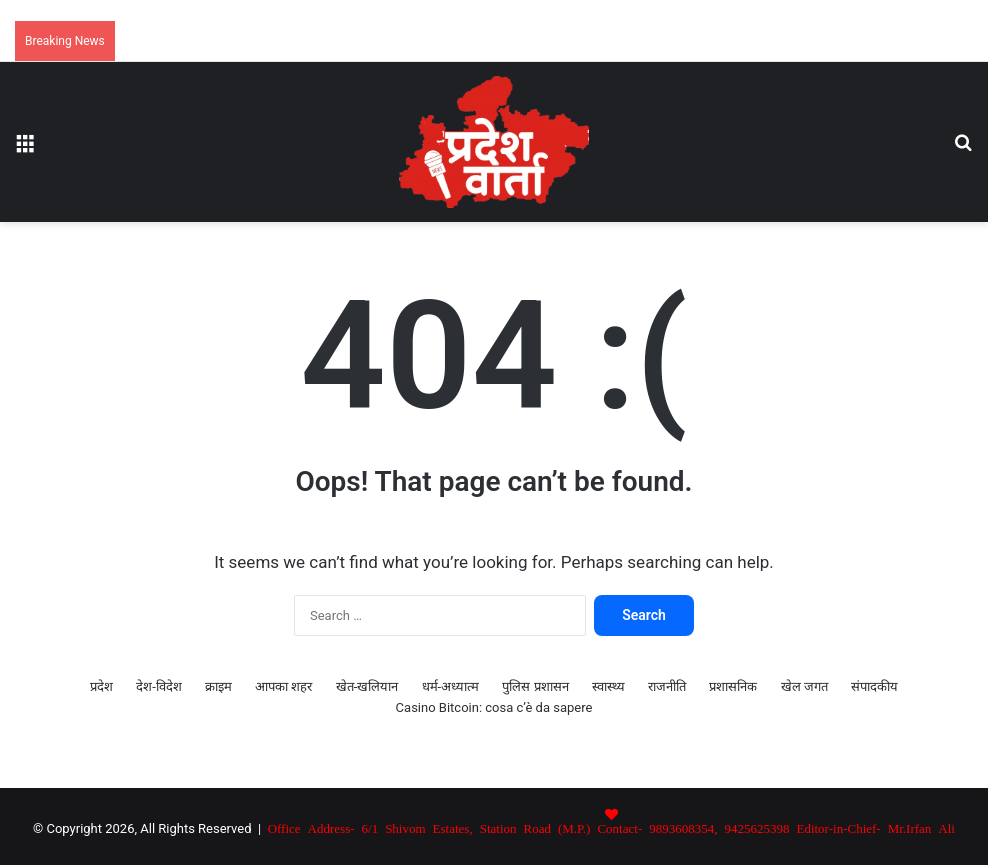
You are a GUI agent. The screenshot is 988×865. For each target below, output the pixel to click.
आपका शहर (283, 686)
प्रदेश (101, 686)
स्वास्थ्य (608, 686)
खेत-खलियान (367, 686)
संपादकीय (874, 686)
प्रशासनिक (733, 686)
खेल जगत (804, 686)
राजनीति (667, 686)
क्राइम (218, 686)
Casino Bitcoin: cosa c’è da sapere (494, 707)
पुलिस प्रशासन (535, 686)
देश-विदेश (159, 686)
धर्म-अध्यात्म (451, 686)
